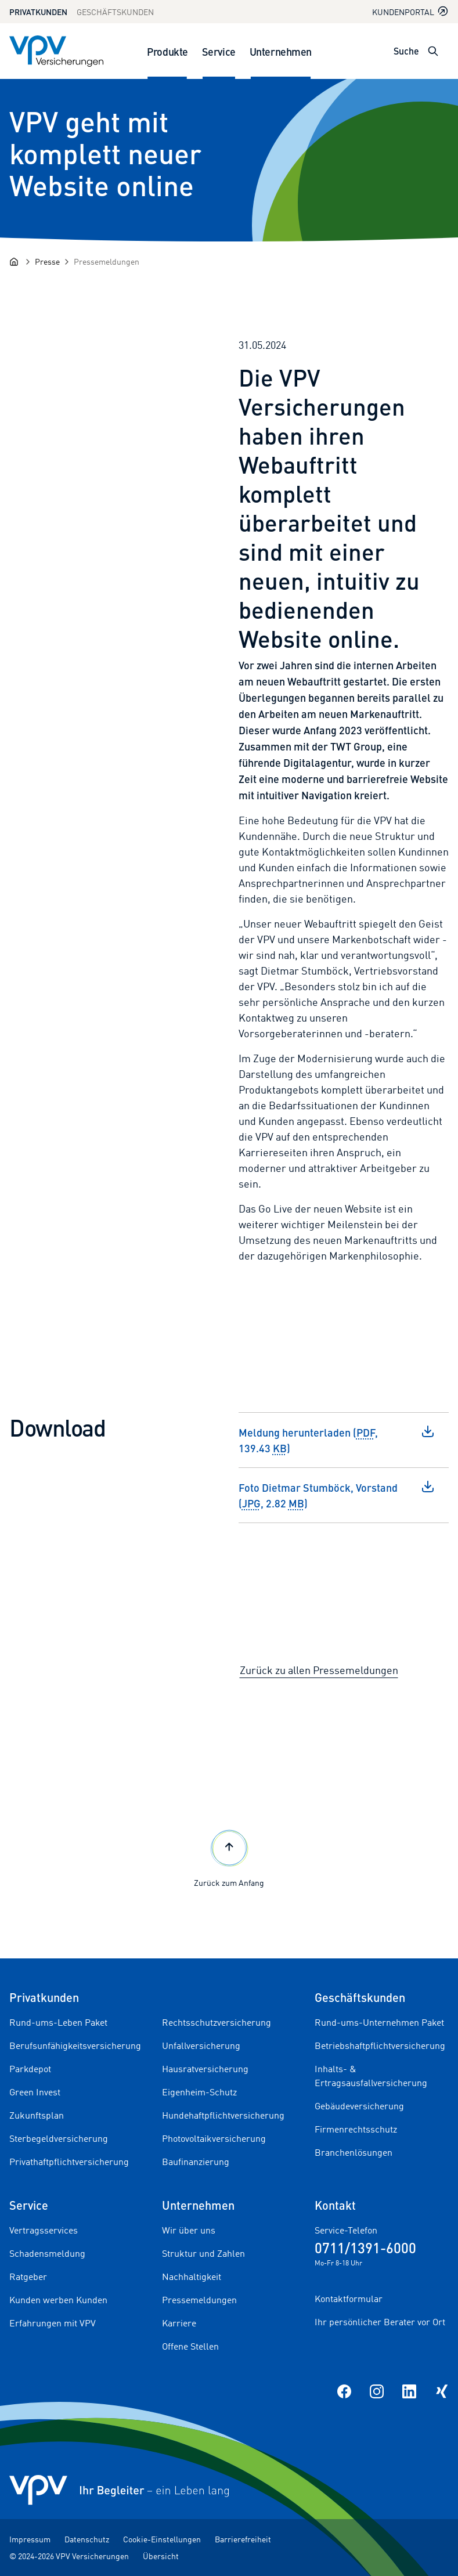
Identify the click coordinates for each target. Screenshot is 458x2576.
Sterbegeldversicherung (58, 2138)
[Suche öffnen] (433, 51)
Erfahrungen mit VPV (52, 2323)
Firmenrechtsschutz (356, 2129)
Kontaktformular (349, 2298)
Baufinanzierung (195, 2161)
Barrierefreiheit (243, 2539)
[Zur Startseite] (56, 51)
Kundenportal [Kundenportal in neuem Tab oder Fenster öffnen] (410, 11)
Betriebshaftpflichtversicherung (380, 2045)
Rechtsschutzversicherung (216, 2022)
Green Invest (34, 2092)
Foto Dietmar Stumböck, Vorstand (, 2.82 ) (337, 1495)
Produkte (167, 51)
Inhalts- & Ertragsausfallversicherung (371, 2075)
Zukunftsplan (36, 2115)
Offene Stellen (190, 2346)
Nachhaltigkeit (191, 2276)
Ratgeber (28, 2276)
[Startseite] (14, 261)
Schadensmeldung (47, 2253)
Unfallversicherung (201, 2045)
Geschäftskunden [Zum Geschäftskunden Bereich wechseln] (115, 12)
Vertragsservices (43, 2230)
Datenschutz (86, 2539)
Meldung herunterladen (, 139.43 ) (337, 1439)
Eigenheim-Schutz (199, 2092)
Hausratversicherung (205, 2068)
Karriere (179, 2323)
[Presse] (47, 261)
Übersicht (161, 2556)
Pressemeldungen (199, 2300)
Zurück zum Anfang (229, 1857)
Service (219, 51)
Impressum (30, 2539)
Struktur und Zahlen (203, 2253)
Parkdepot (30, 2068)
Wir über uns (188, 2230)
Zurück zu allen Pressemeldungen (319, 1670)
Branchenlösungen (353, 2152)
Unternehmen (281, 51)
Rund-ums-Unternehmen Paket (379, 2022)
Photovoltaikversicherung (214, 2138)
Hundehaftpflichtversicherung (223, 2115)
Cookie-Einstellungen (162, 2539)
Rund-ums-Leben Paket (58, 2022)
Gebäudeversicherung (359, 2106)
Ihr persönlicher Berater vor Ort (380, 2322)
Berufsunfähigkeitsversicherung (75, 2045)
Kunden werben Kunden (58, 2300)
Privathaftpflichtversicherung (69, 2161)
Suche (406, 50)
